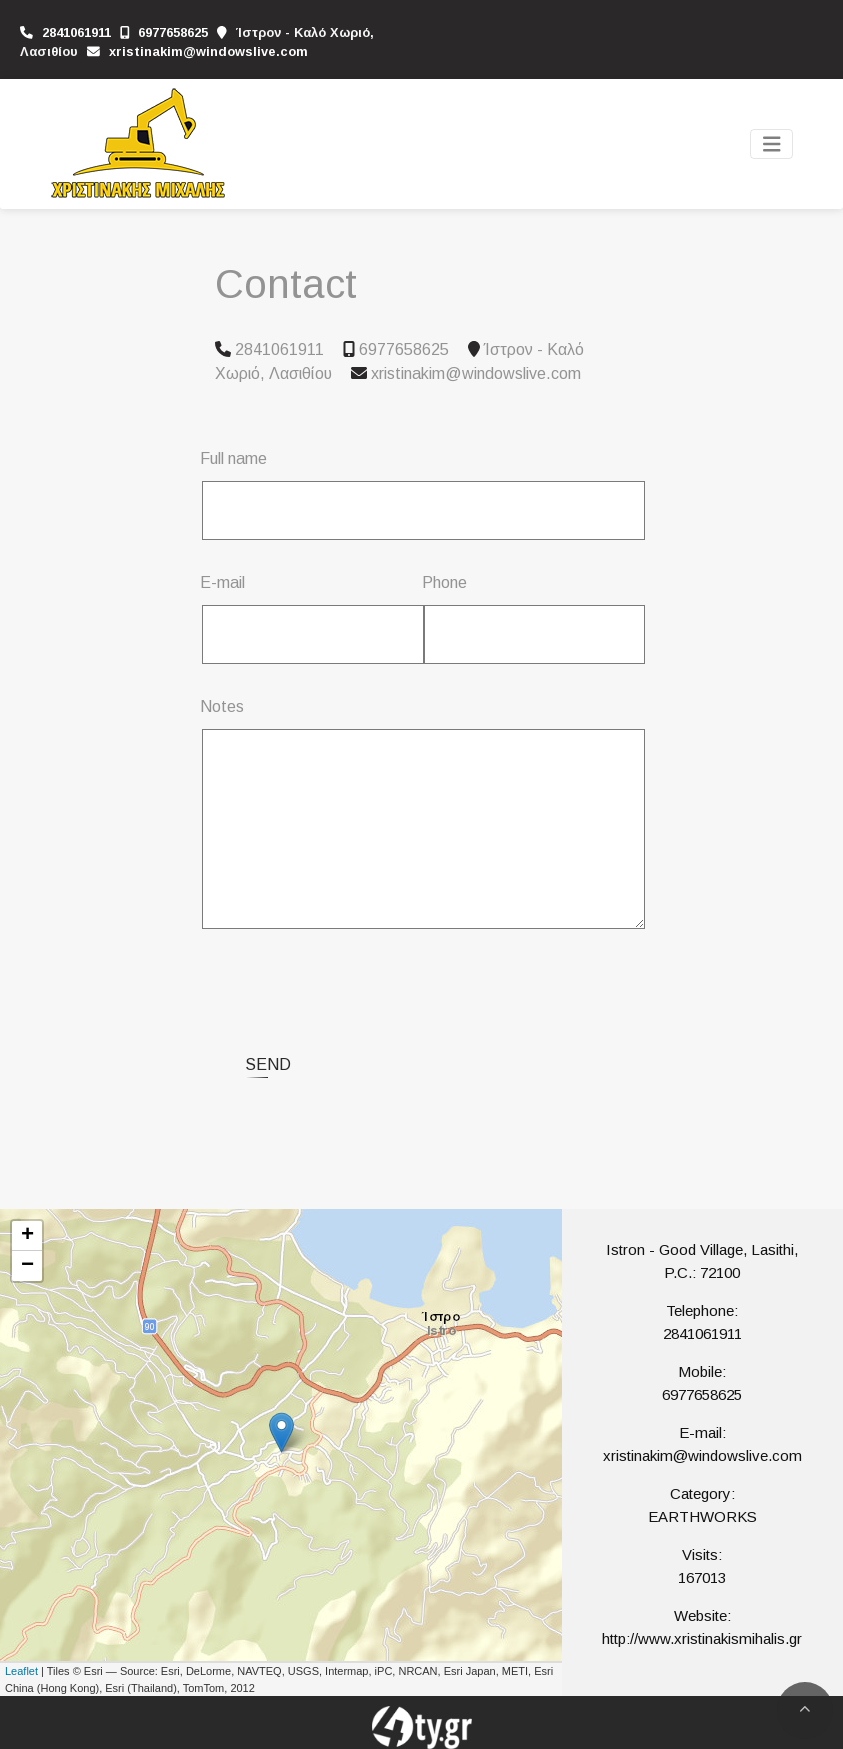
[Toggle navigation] (772, 144)
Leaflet (21, 1671)
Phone (444, 582)
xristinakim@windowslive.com (208, 51)
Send (268, 1064)
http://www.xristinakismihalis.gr (702, 1638)
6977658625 (173, 32)
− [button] (27, 1266)
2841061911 (76, 32)
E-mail (222, 582)
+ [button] (27, 1236)
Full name (233, 458)
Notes (222, 706)
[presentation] (371, 984)
